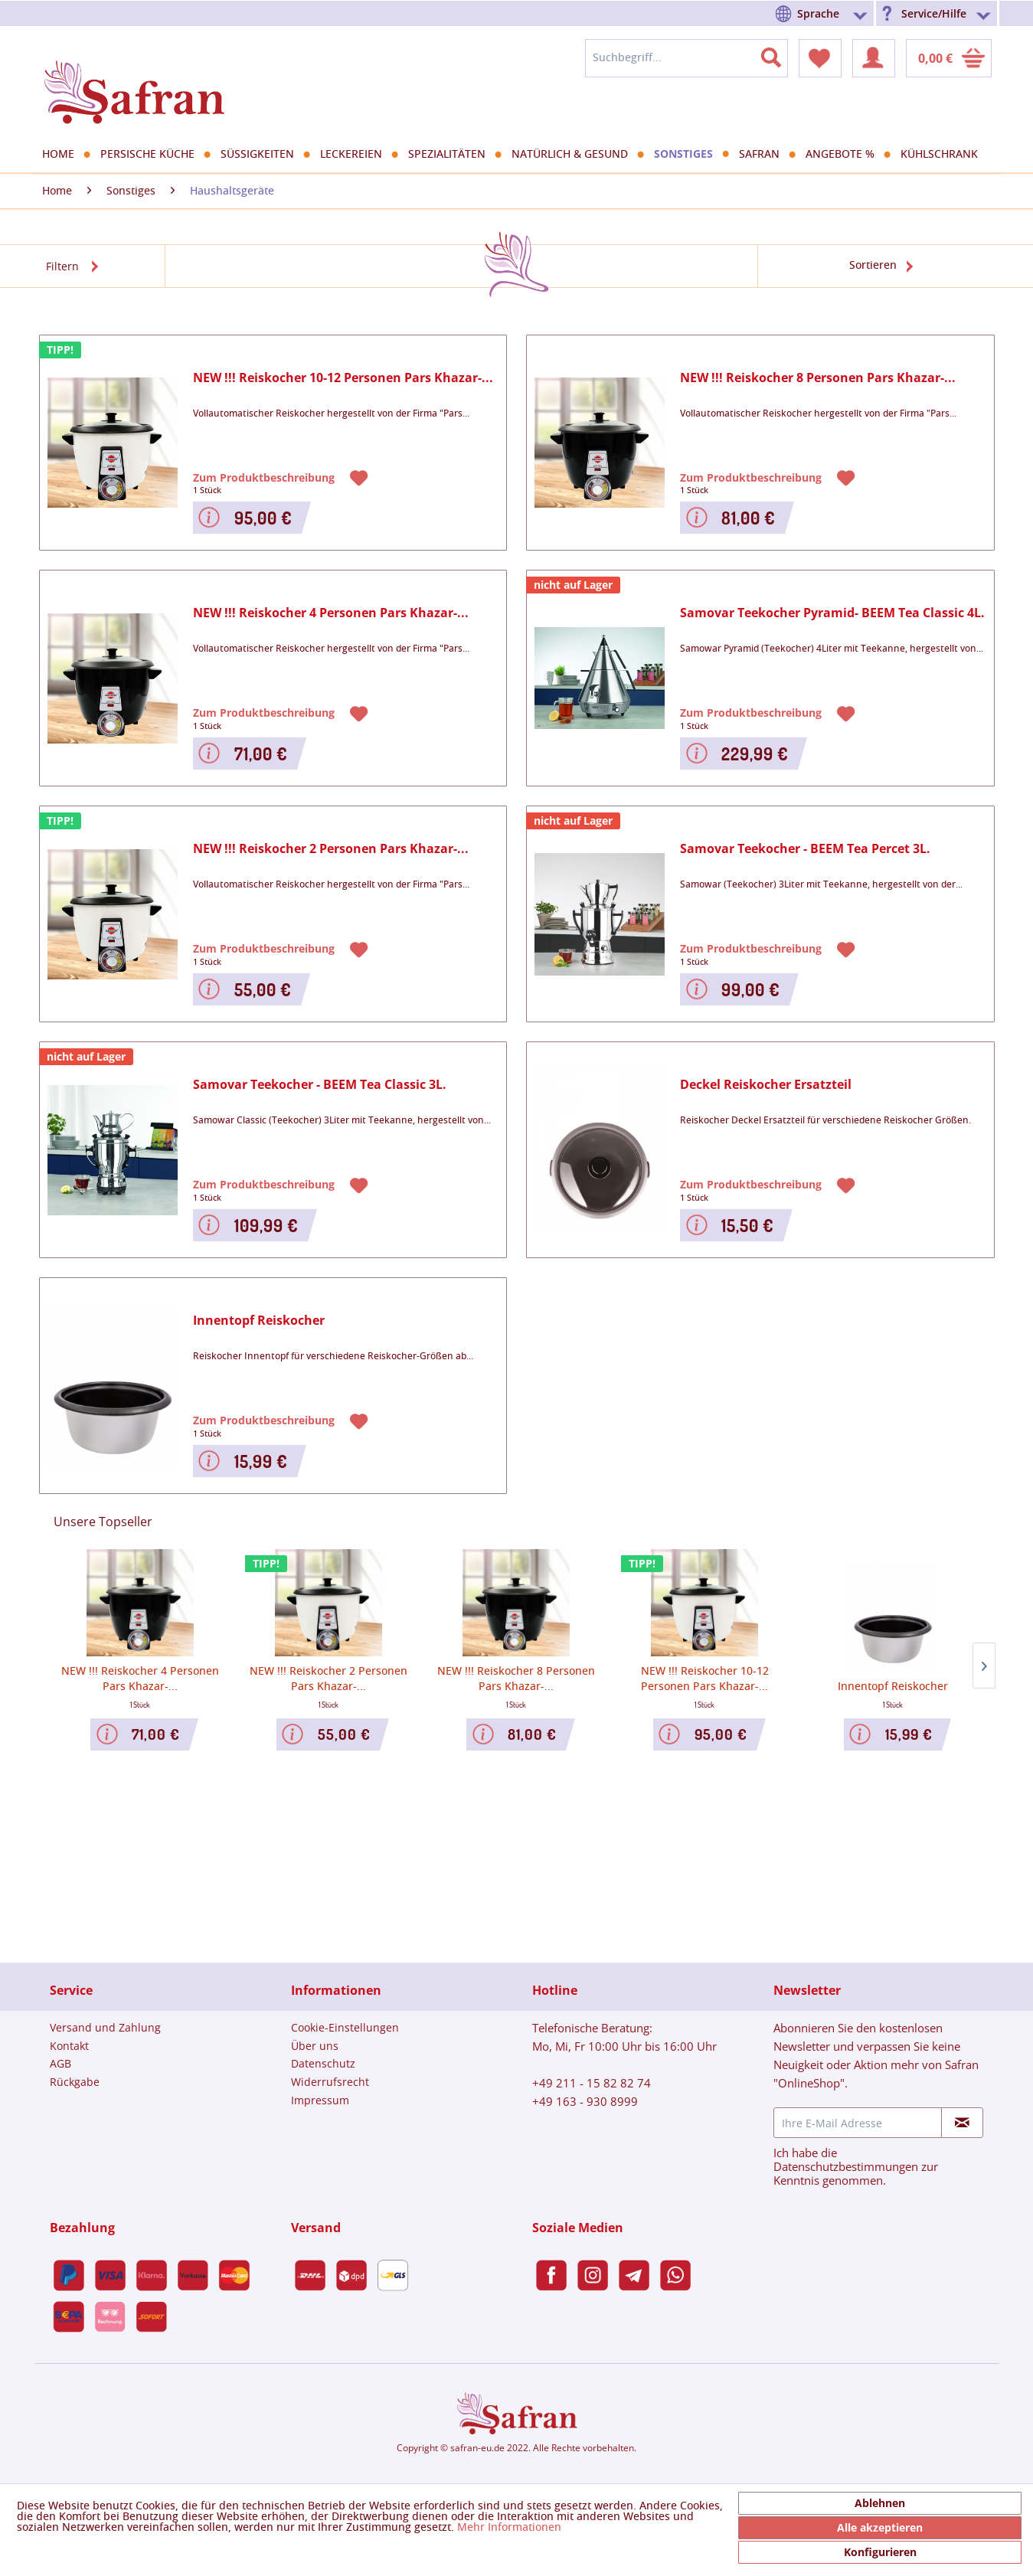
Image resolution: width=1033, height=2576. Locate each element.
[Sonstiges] (688, 153)
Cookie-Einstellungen (345, 2027)
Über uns (314, 2045)
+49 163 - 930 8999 (585, 2101)
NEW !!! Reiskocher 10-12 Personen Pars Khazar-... (343, 378)
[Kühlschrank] (944, 155)
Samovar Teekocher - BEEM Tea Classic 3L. (319, 1085)
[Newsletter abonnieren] (962, 2122)
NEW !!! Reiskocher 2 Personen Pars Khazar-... (331, 849)
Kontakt (69, 2045)
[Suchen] (780, 54)
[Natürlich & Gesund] (575, 155)
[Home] (63, 155)
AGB (60, 2063)
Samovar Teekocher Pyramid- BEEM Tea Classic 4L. (832, 613)
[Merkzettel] (820, 58)
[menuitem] (824, 13)
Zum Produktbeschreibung (265, 476)
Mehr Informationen (509, 2527)
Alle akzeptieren (880, 2527)
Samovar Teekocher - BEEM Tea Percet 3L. (805, 849)
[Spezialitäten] (452, 155)
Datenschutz (323, 2063)
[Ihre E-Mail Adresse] (857, 2122)
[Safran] (764, 155)
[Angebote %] (845, 155)
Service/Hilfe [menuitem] (933, 13)
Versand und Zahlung (105, 2027)
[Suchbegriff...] (686, 58)
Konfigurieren (880, 2552)
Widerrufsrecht (330, 2081)
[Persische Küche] (153, 155)
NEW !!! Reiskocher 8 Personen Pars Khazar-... (818, 378)
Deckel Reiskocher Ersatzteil (766, 1085)
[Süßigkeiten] (262, 155)
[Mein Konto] (873, 58)
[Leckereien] (356, 155)
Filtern (62, 266)
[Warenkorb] (949, 58)
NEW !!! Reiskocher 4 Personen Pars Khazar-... (331, 613)
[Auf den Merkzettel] (361, 477)
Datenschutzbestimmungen (845, 2166)
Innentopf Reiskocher (259, 1321)
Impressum (320, 2100)
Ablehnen (880, 2503)
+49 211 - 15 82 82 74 (591, 2083)
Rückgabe (75, 2081)
